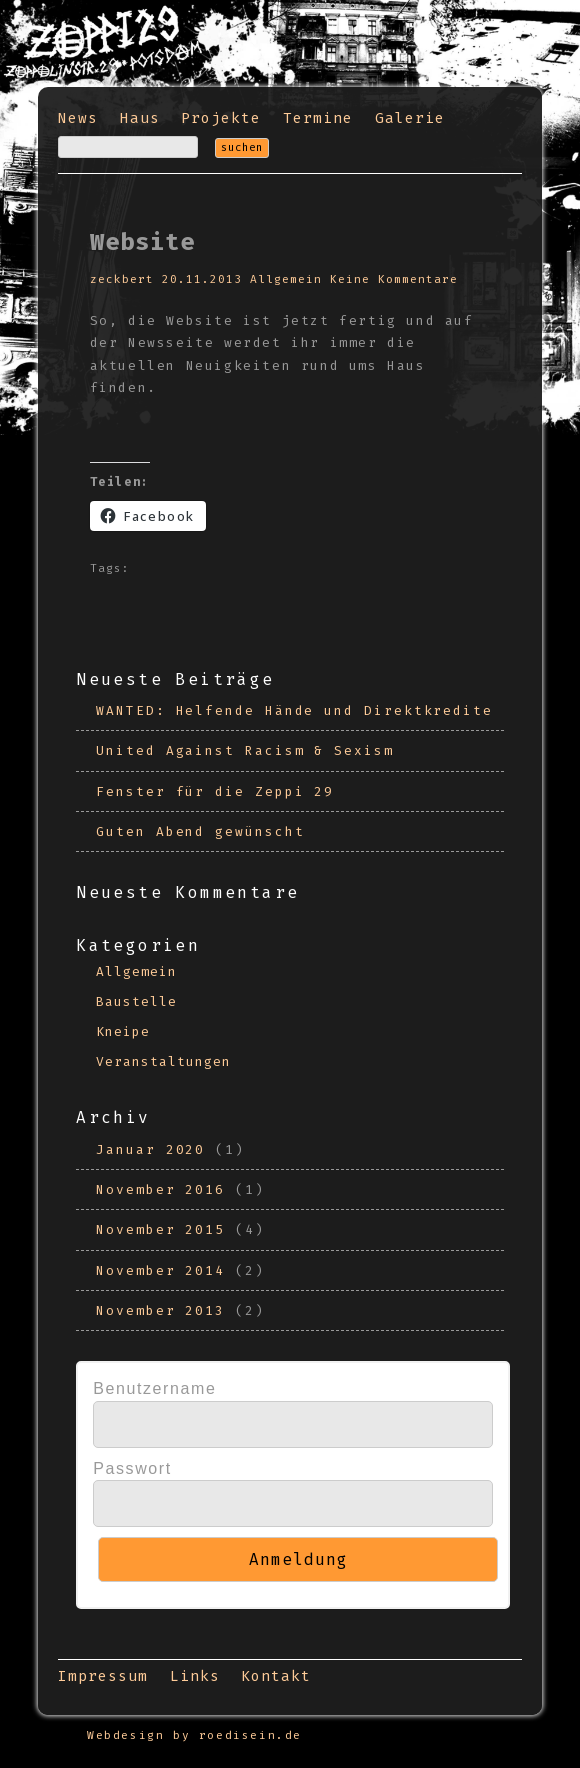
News (78, 118)
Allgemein (286, 279)
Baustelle (136, 1001)
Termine (318, 118)
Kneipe (123, 1031)
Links (195, 1676)
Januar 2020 (150, 1149)
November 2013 (160, 1310)
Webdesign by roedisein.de (194, 1735)
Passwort (132, 1468)
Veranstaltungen (163, 1061)
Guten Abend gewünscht (200, 831)
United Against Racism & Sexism (245, 750)
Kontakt (276, 1676)
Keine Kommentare (394, 279)
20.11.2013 (202, 279)
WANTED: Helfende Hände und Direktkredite (294, 710)
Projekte (221, 118)
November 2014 (160, 1270)
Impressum (103, 1676)
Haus (140, 118)
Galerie (410, 118)
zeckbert (122, 279)
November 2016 (160, 1189)
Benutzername (154, 1388)
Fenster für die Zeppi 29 (215, 791)
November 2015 (160, 1229)
